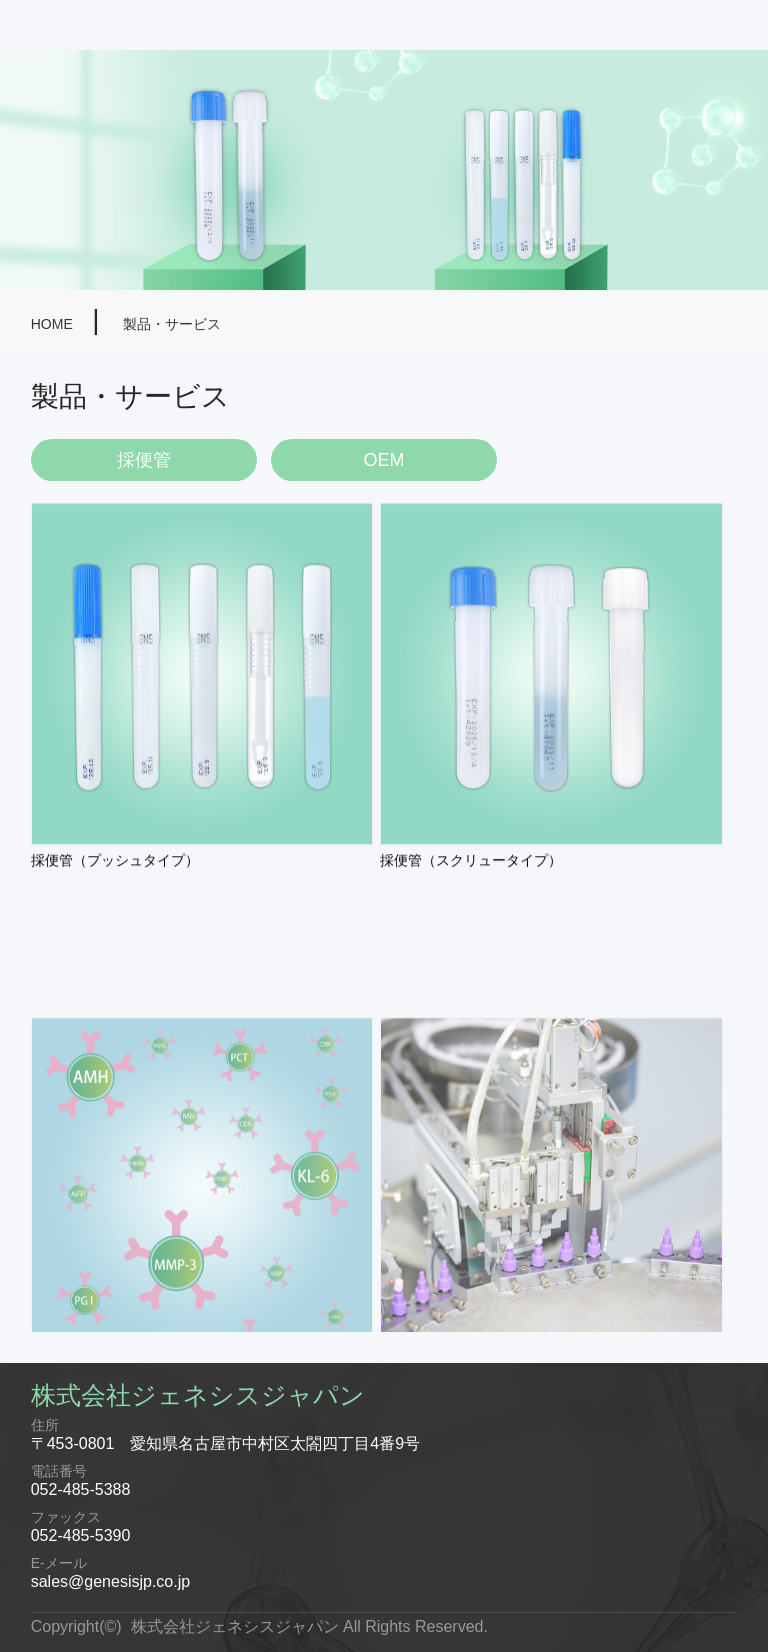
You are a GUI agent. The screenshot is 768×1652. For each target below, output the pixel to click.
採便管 (144, 460)
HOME (54, 324)
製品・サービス (172, 324)
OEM (383, 460)
